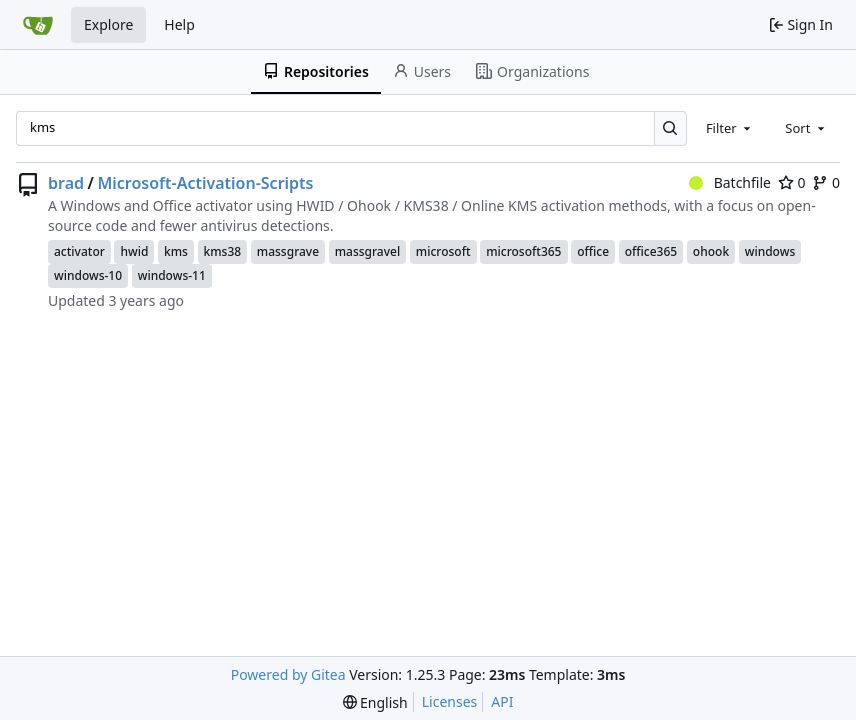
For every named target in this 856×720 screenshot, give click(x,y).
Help (179, 24)
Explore (108, 24)
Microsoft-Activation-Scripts (205, 183)
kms (176, 251)
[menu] (375, 702)
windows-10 (88, 275)
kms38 (223, 251)
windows (770, 251)
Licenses (450, 701)
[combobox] (730, 128)
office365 (651, 251)
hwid (134, 251)
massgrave (288, 251)
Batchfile (730, 182)
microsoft (443, 251)
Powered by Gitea (288, 674)
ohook (711, 251)
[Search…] (670, 128)
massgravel (368, 251)
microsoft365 (523, 251)
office (593, 251)
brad (66, 183)
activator (79, 251)
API (502, 701)
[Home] (38, 25)
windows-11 (172, 275)
